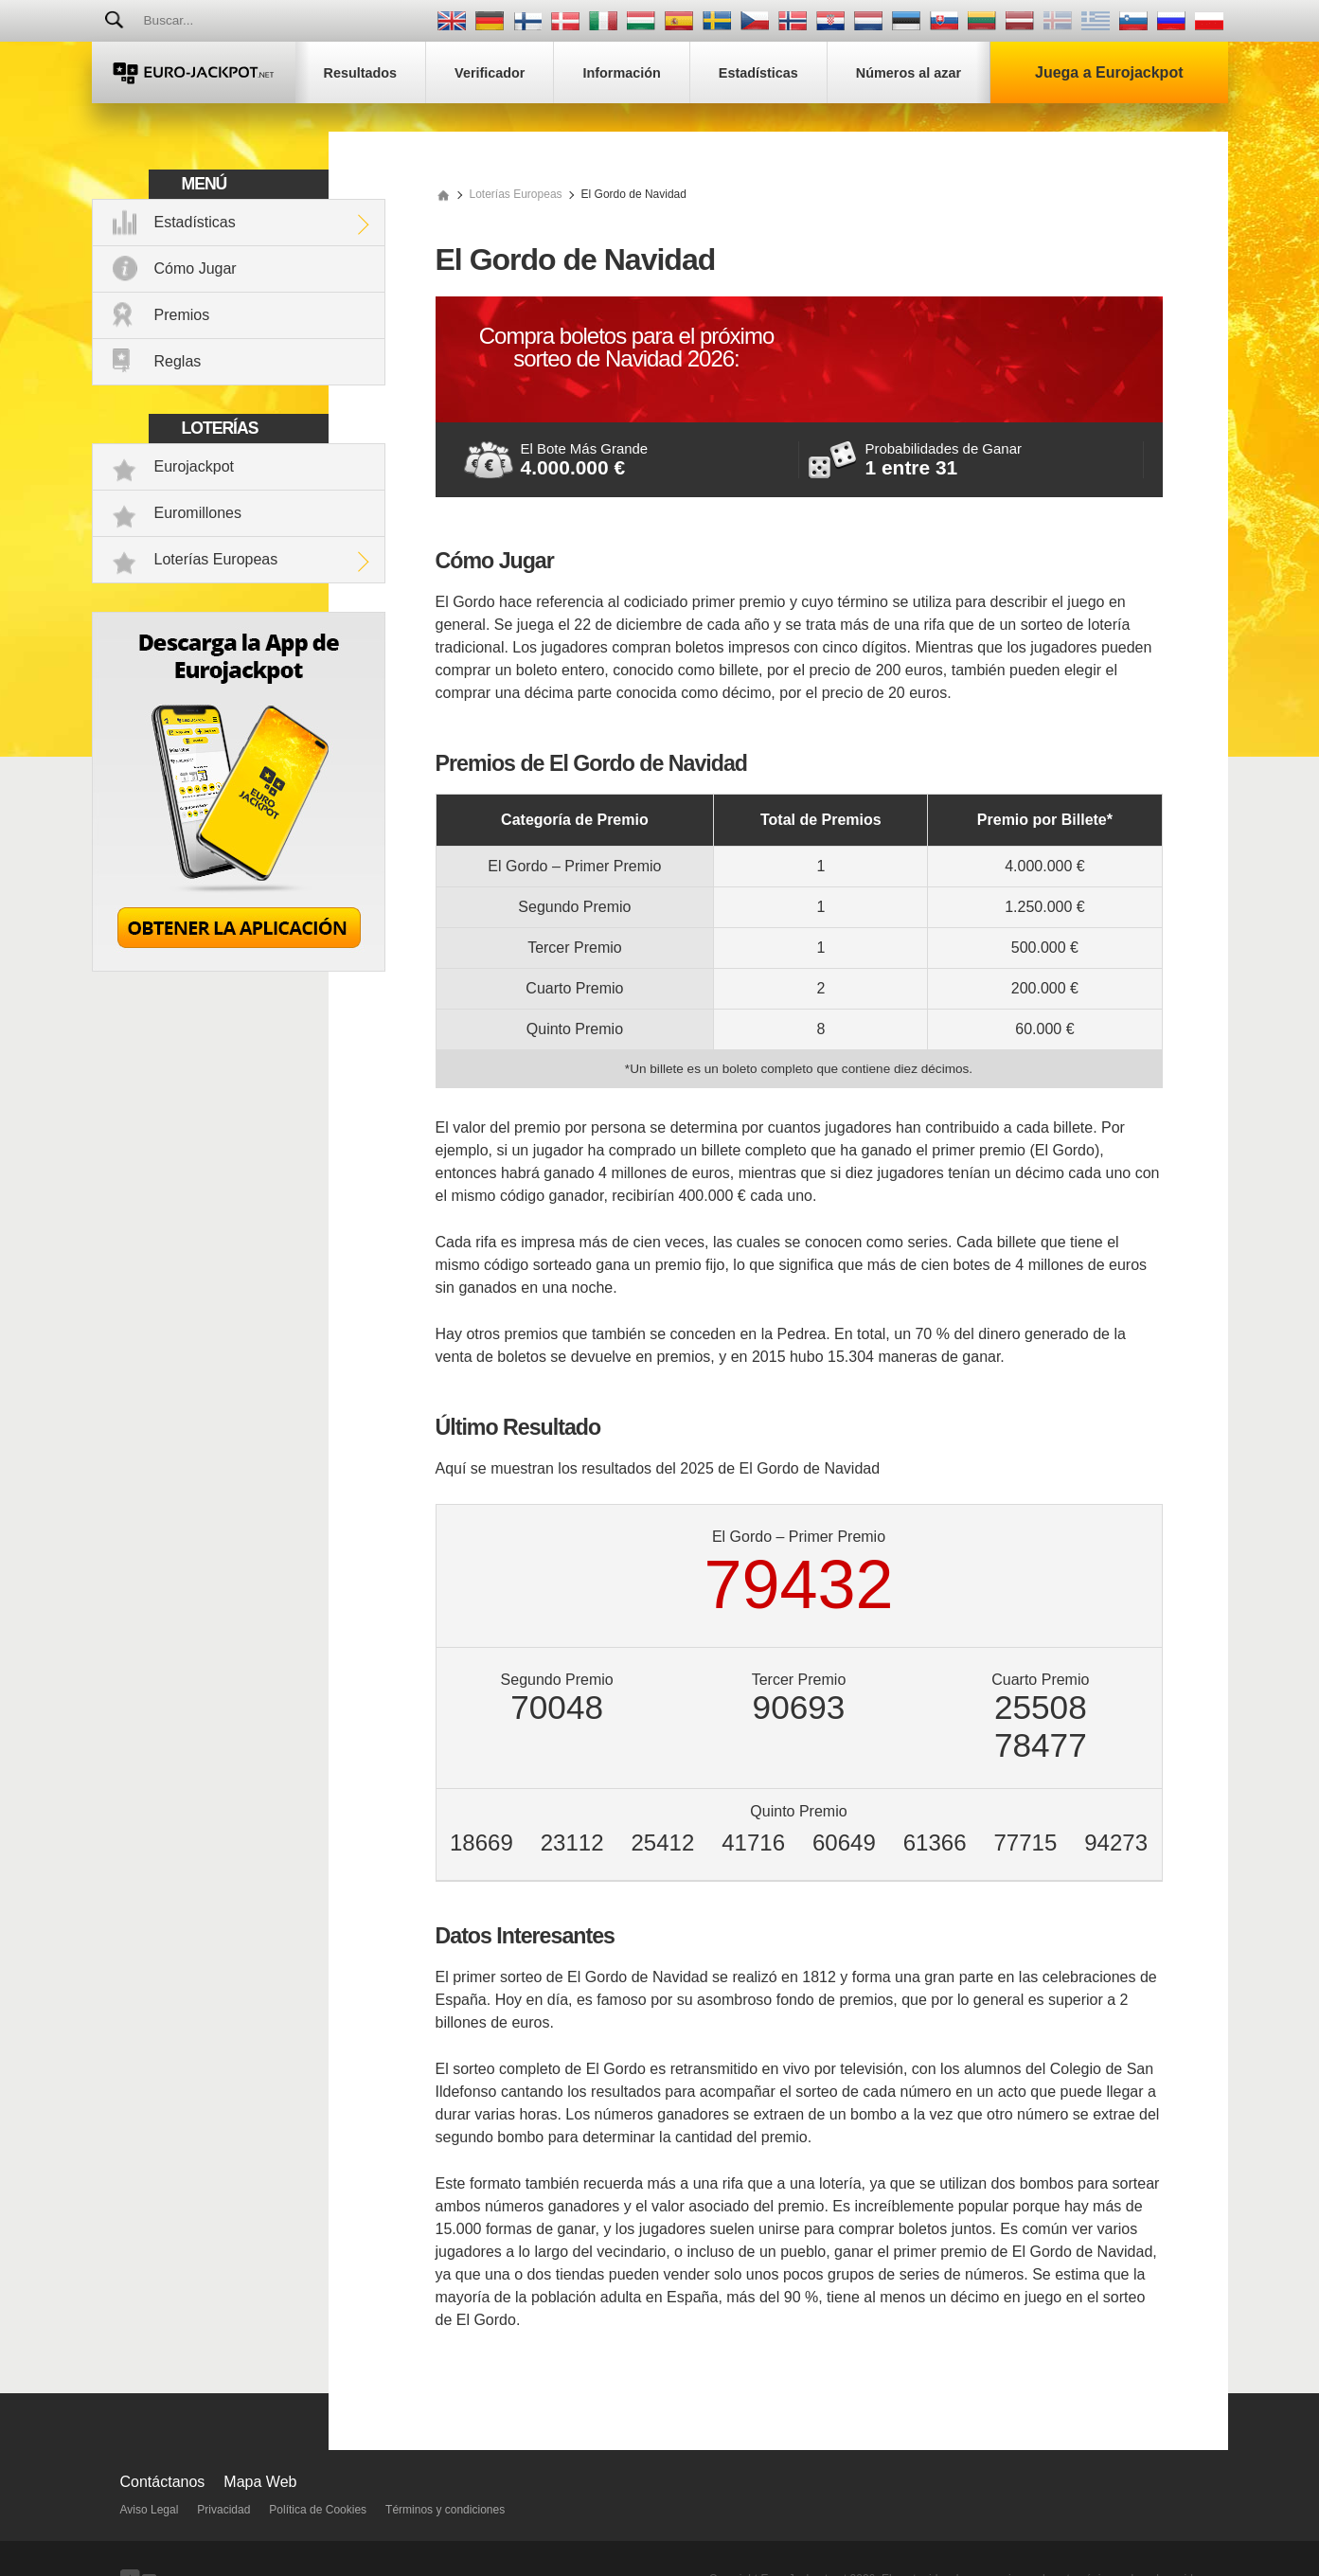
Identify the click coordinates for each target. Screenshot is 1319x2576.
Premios (182, 315)
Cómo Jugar (195, 268)
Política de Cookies (317, 2509)
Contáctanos (162, 2482)
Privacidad (223, 2509)
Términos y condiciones (445, 2509)
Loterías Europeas (216, 559)
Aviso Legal (149, 2509)
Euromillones (197, 513)
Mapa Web (259, 2482)
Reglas (178, 361)
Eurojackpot (194, 466)
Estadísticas (195, 222)
